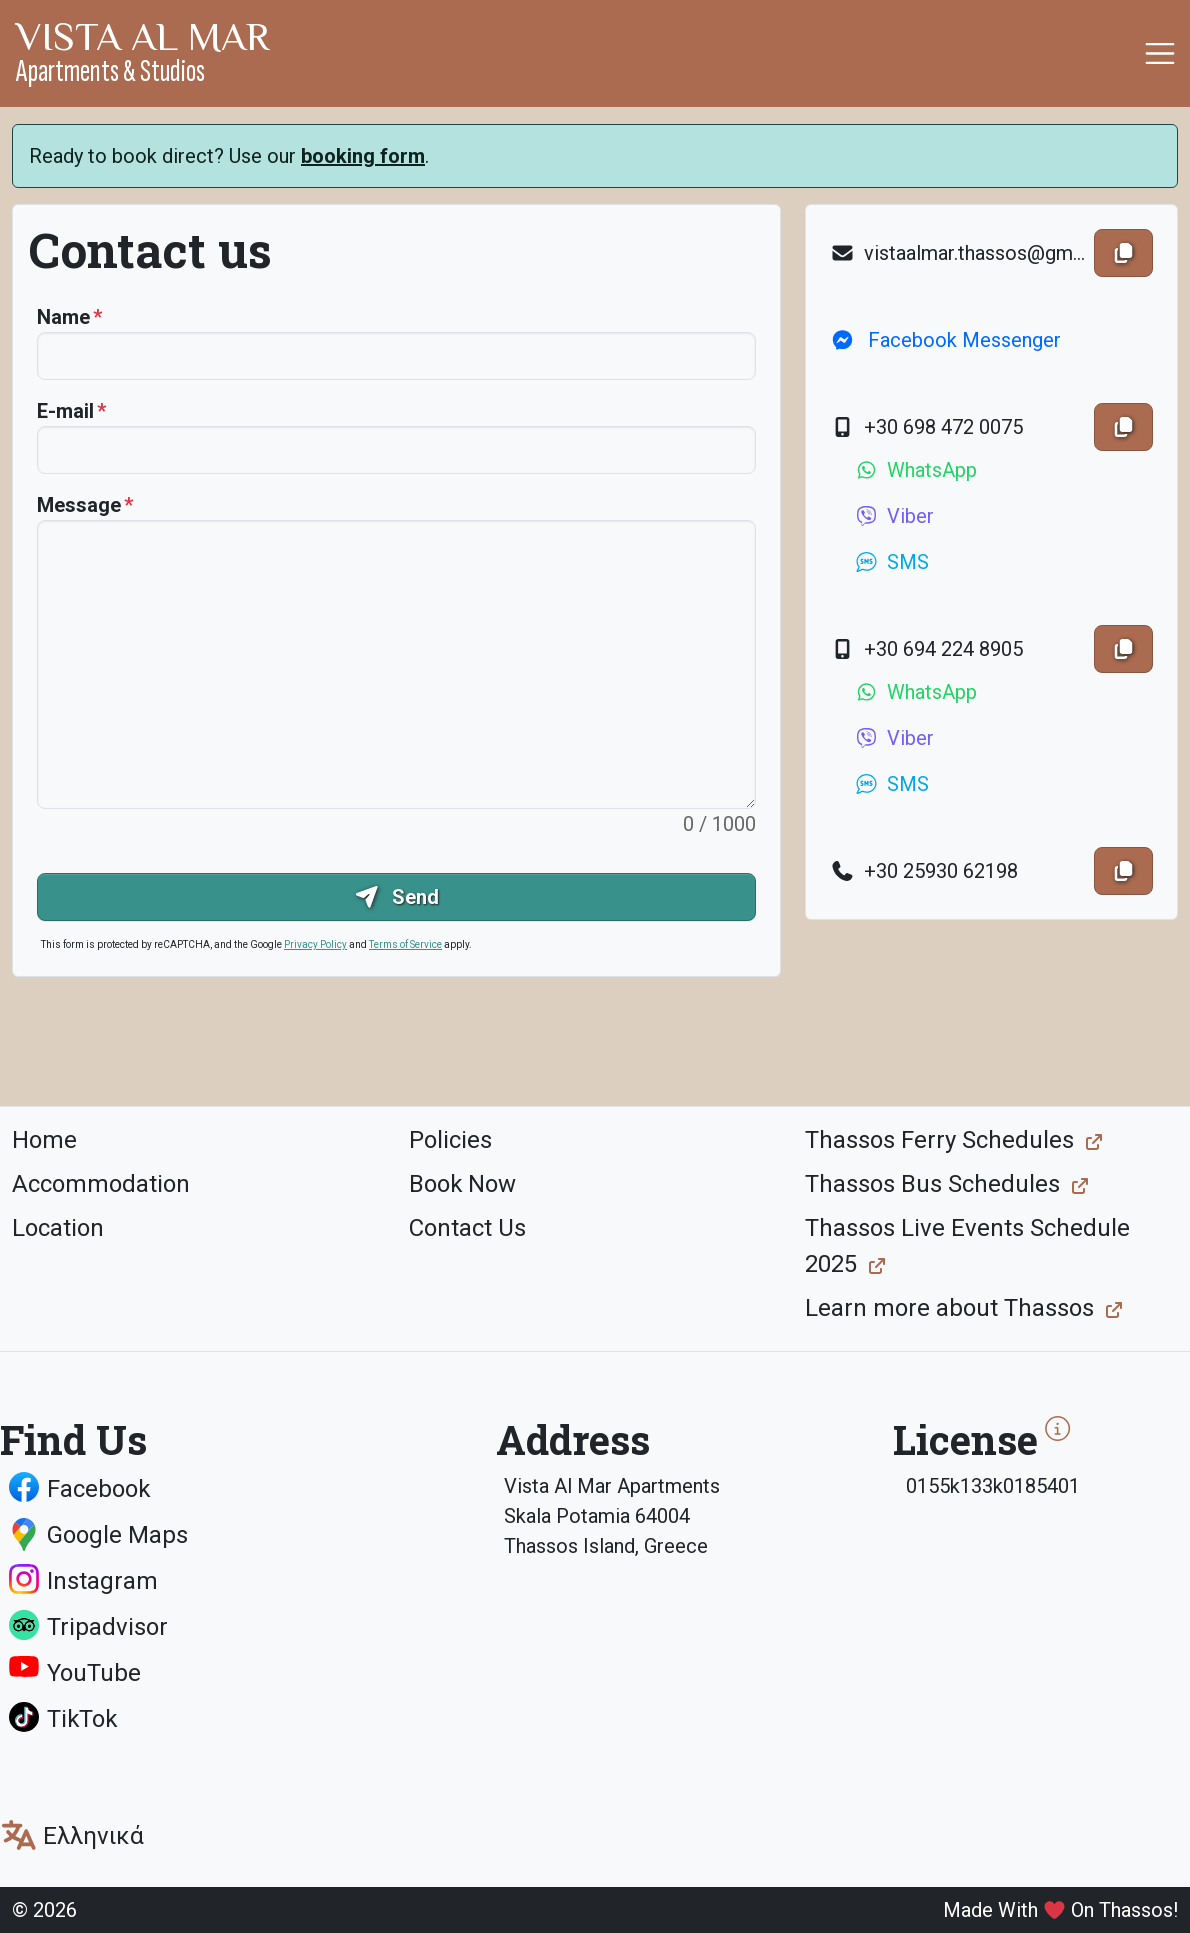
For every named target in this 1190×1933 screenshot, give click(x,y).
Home (44, 1140)
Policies (450, 1140)
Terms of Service (405, 944)
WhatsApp (915, 470)
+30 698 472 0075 (926, 427)
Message (79, 505)
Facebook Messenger (945, 340)
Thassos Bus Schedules (932, 1184)
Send (396, 897)
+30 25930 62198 (924, 871)
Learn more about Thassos (949, 1308)
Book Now (462, 1184)
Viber (894, 516)
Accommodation (101, 1184)
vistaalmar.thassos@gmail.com (958, 253)
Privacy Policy (315, 944)
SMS (891, 562)
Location (58, 1228)
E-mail (65, 411)
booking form (363, 156)
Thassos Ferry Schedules (939, 1140)
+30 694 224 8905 (926, 649)
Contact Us (467, 1228)
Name (63, 317)
